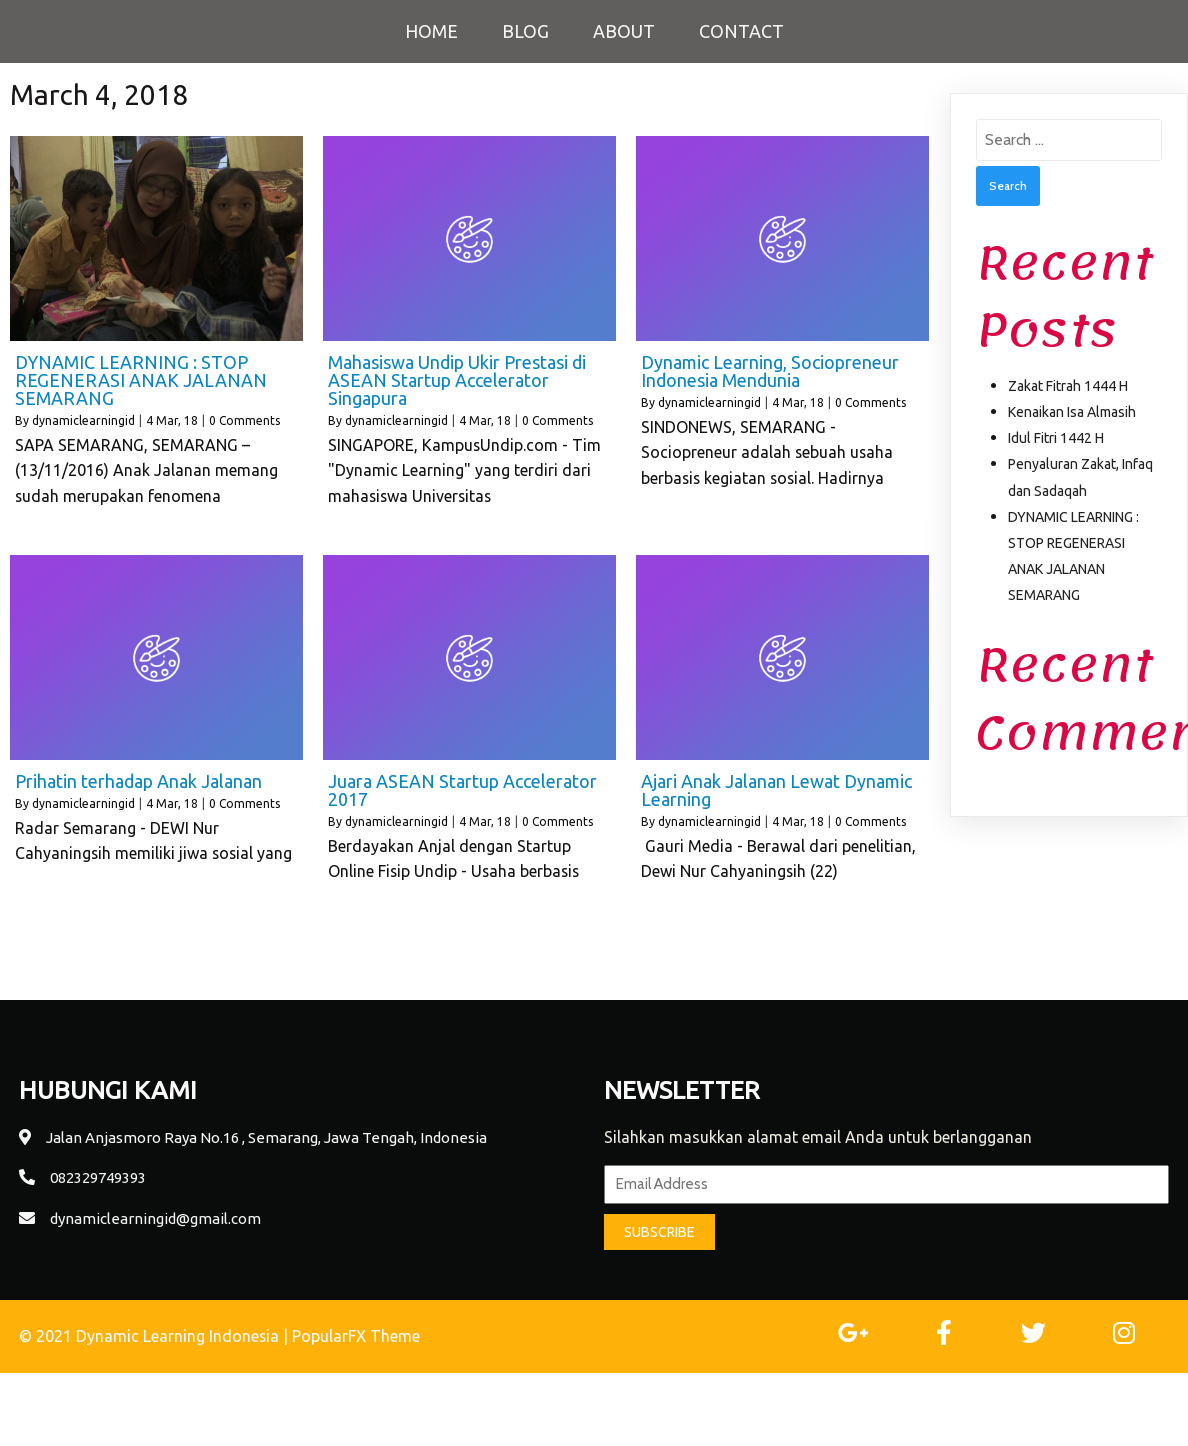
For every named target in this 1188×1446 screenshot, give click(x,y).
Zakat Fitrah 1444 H (1068, 386)
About (624, 31)
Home (431, 31)
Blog (525, 31)
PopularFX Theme (357, 1336)
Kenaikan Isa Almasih (1072, 412)
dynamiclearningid (83, 420)
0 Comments (244, 420)
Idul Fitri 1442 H (1056, 438)
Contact (741, 31)
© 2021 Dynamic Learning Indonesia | (156, 1336)
